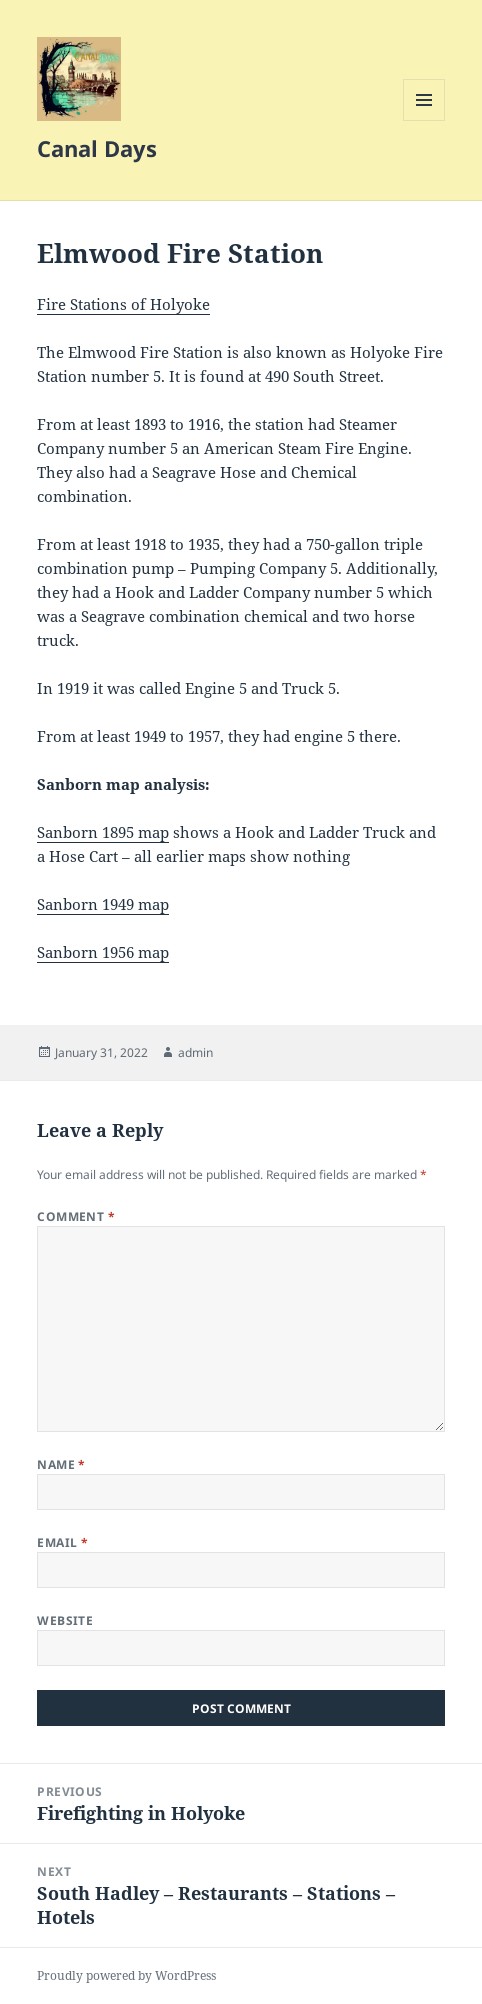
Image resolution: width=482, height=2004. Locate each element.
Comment (76, 1216)
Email (62, 1542)
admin (195, 1052)
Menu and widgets (424, 120)
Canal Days (97, 148)
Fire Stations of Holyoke (123, 304)
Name (61, 1464)
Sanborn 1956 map (103, 952)
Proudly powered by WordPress (126, 1975)
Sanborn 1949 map (103, 904)
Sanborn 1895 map (103, 832)
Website (65, 1620)
